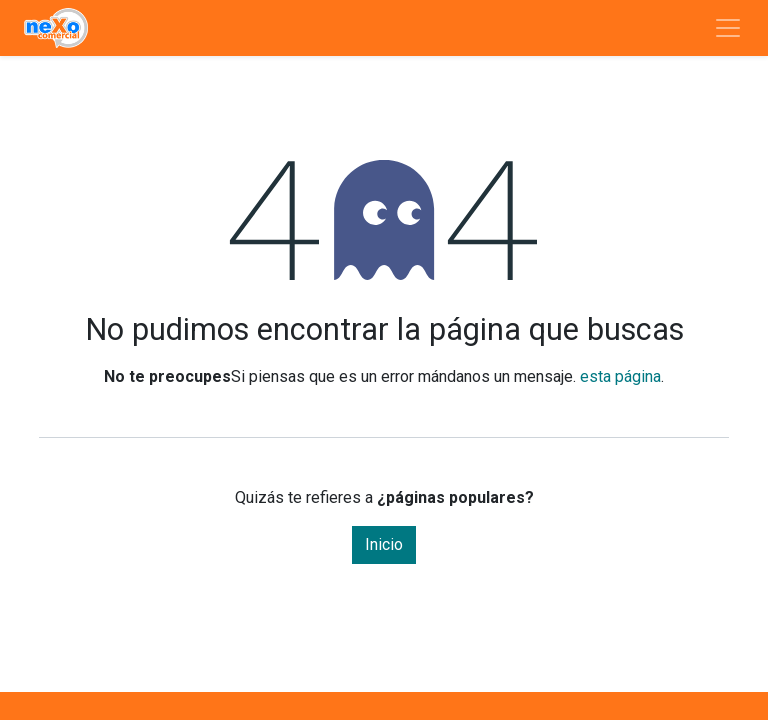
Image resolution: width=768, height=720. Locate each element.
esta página (620, 376)
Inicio (384, 544)
